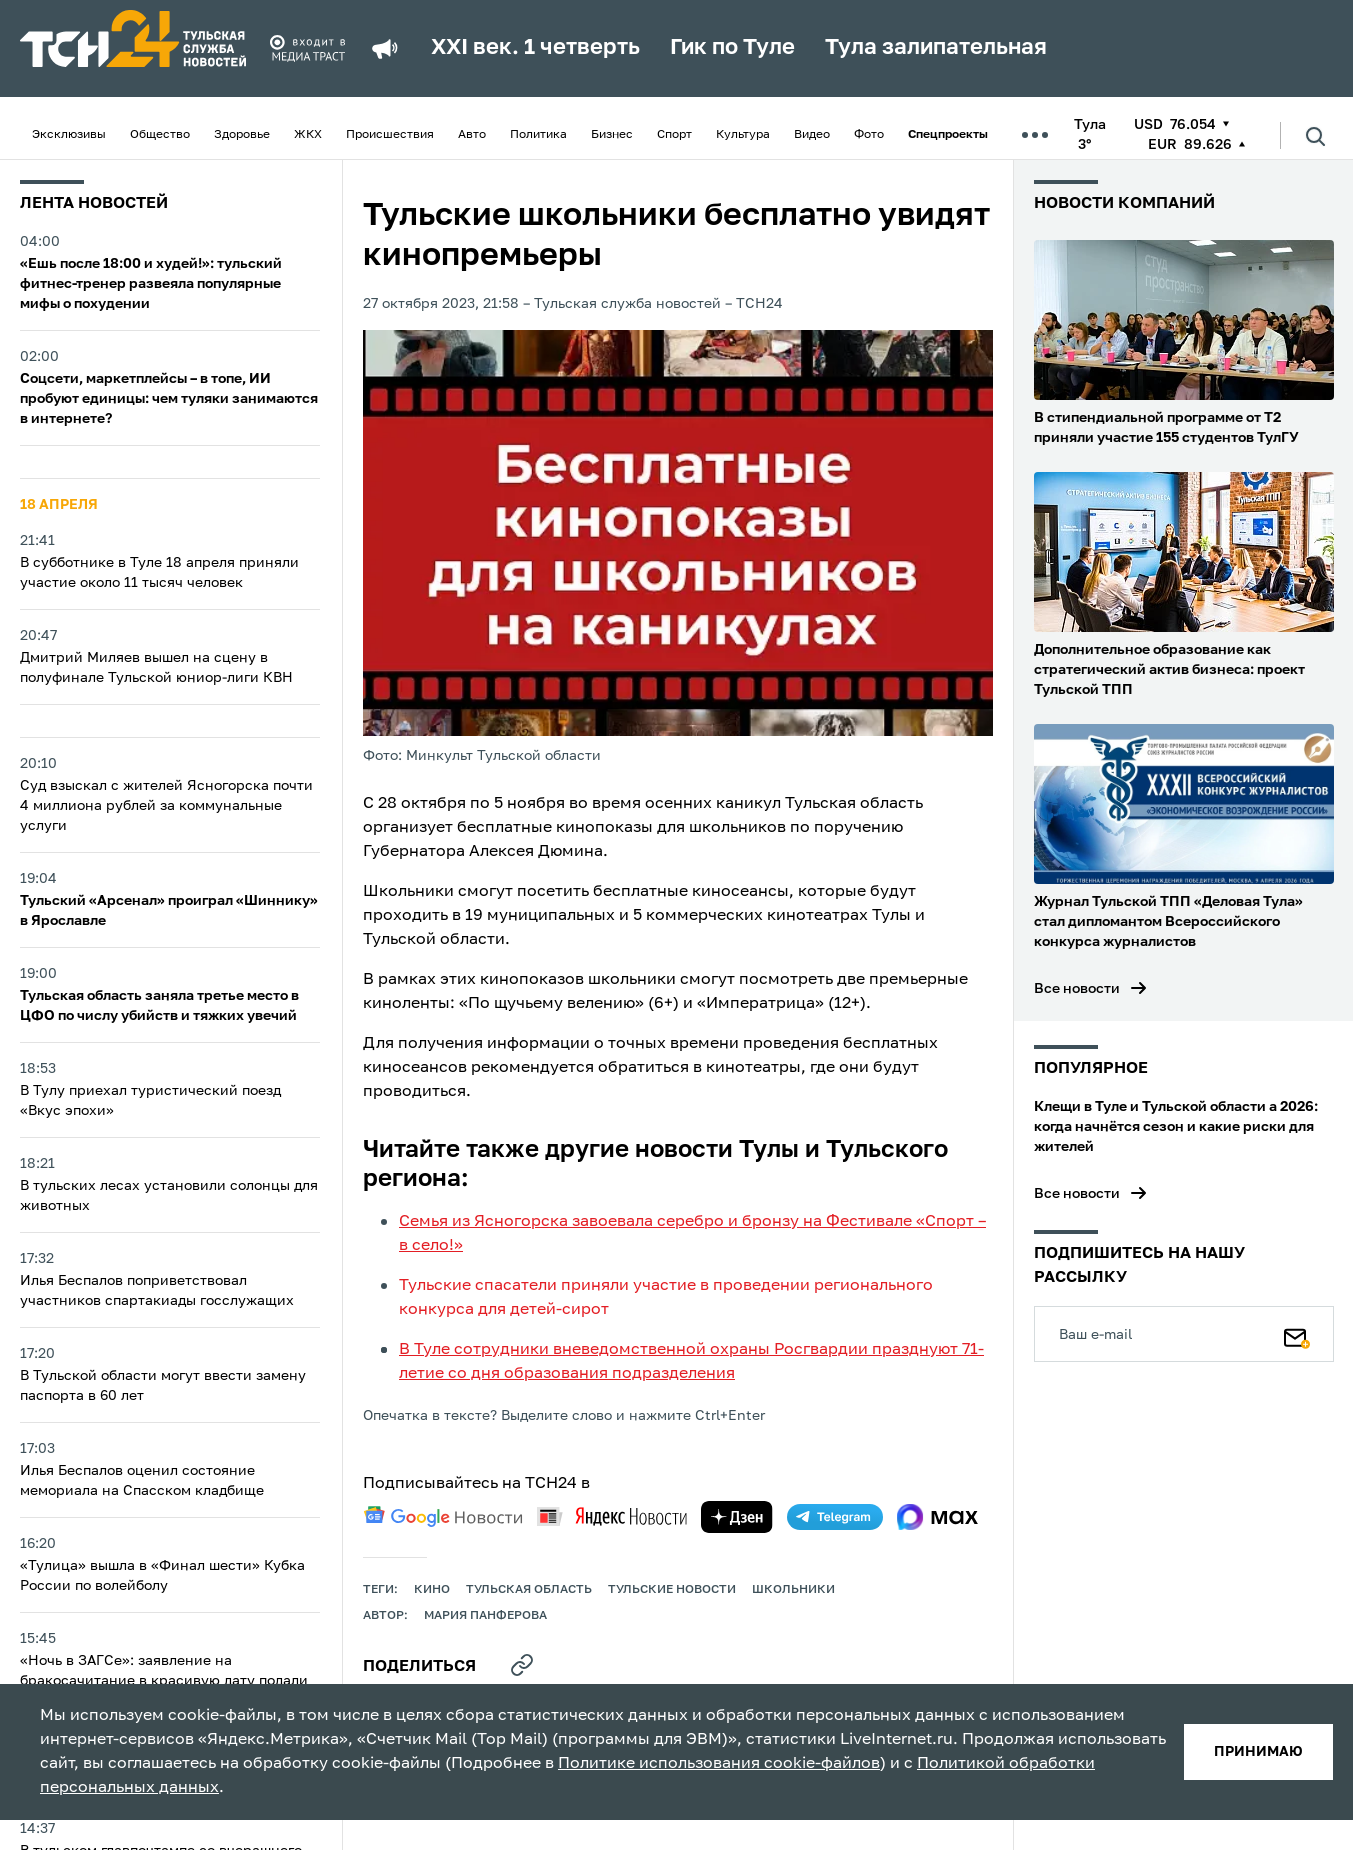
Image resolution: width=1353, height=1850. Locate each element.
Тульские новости (672, 1590)
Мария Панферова (485, 1616)
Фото (869, 135)
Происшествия (390, 135)
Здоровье (242, 135)
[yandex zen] (737, 1517)
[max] (937, 1517)
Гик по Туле (732, 48)
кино (432, 1590)
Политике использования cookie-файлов (719, 1764)
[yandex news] (612, 1516)
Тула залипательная (936, 48)
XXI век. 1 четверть (535, 48)
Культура (743, 135)
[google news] (443, 1517)
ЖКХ (308, 135)
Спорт (674, 135)
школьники (793, 1590)
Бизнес (612, 135)
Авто (472, 135)
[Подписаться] (1297, 1334)
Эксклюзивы (69, 135)
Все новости (1077, 989)
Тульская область (529, 1590)
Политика (538, 135)
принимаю (1258, 1752)
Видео (812, 135)
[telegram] (835, 1517)
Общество (160, 135)
